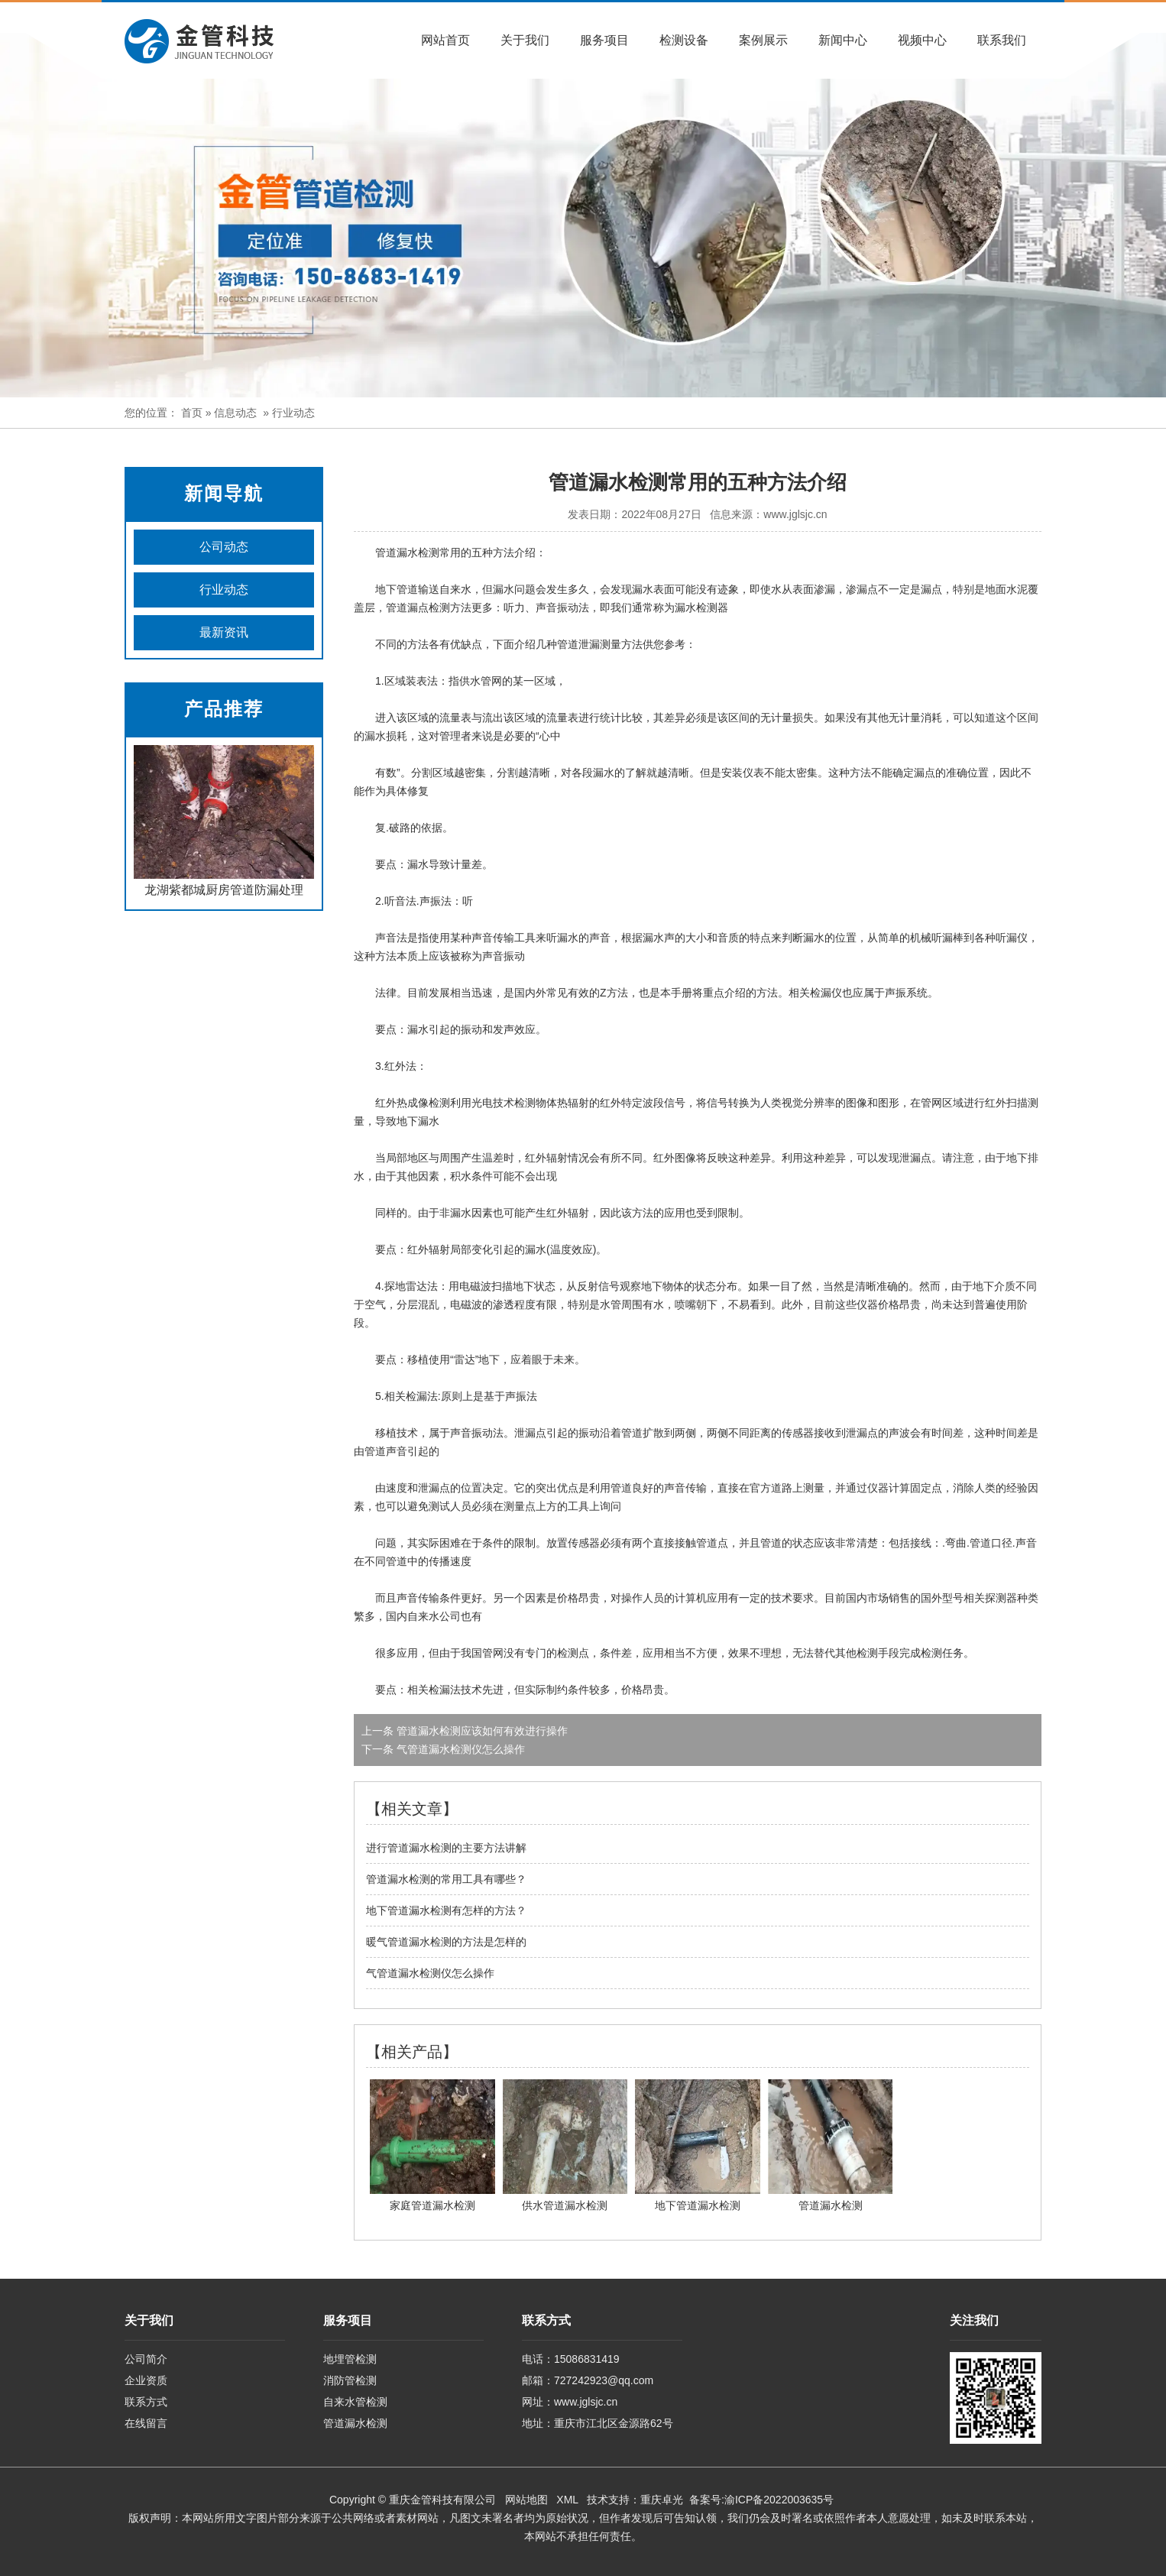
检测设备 (683, 40)
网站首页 (445, 40)
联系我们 (1001, 40)
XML (567, 2499)
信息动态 (235, 413)
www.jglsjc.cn (795, 514)
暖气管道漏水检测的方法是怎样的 (446, 1942)
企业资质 (146, 2380)
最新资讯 (223, 632)
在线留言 (146, 2423)
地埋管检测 (350, 2359)
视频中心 (922, 40)
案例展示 (763, 40)
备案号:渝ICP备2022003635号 (761, 2499)
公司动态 (223, 546)
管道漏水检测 (355, 2423)
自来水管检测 (355, 2402)
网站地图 (526, 2499)
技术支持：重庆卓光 (635, 2499)
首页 (191, 413)
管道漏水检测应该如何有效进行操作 (481, 1731)
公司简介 (146, 2359)
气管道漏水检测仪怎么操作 (459, 1749)
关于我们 (524, 40)
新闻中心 (842, 40)
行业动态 (223, 589)
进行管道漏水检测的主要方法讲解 (446, 1848)
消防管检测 (350, 2380)
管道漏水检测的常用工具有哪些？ (446, 1879)
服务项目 (604, 40)
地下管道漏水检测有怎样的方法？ (446, 1910)
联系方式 (146, 2402)
